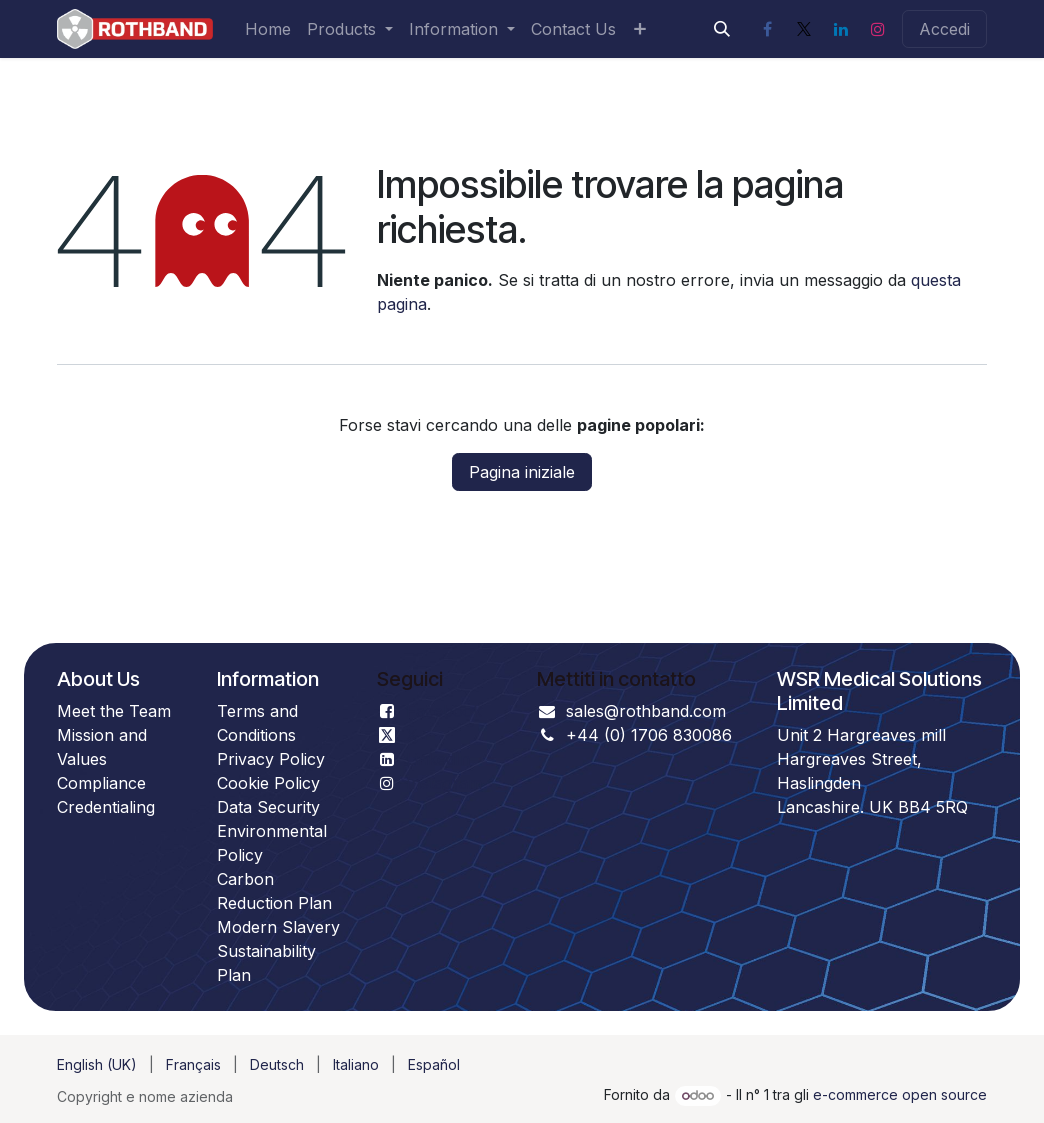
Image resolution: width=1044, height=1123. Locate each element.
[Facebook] (767, 29)
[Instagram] (878, 29)
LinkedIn (438, 759)
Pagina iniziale (522, 472)
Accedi (944, 29)
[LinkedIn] (841, 29)
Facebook (444, 711)
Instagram (444, 783)
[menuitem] (268, 29)
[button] (722, 29)
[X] (804, 29)
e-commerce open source (900, 1094)
